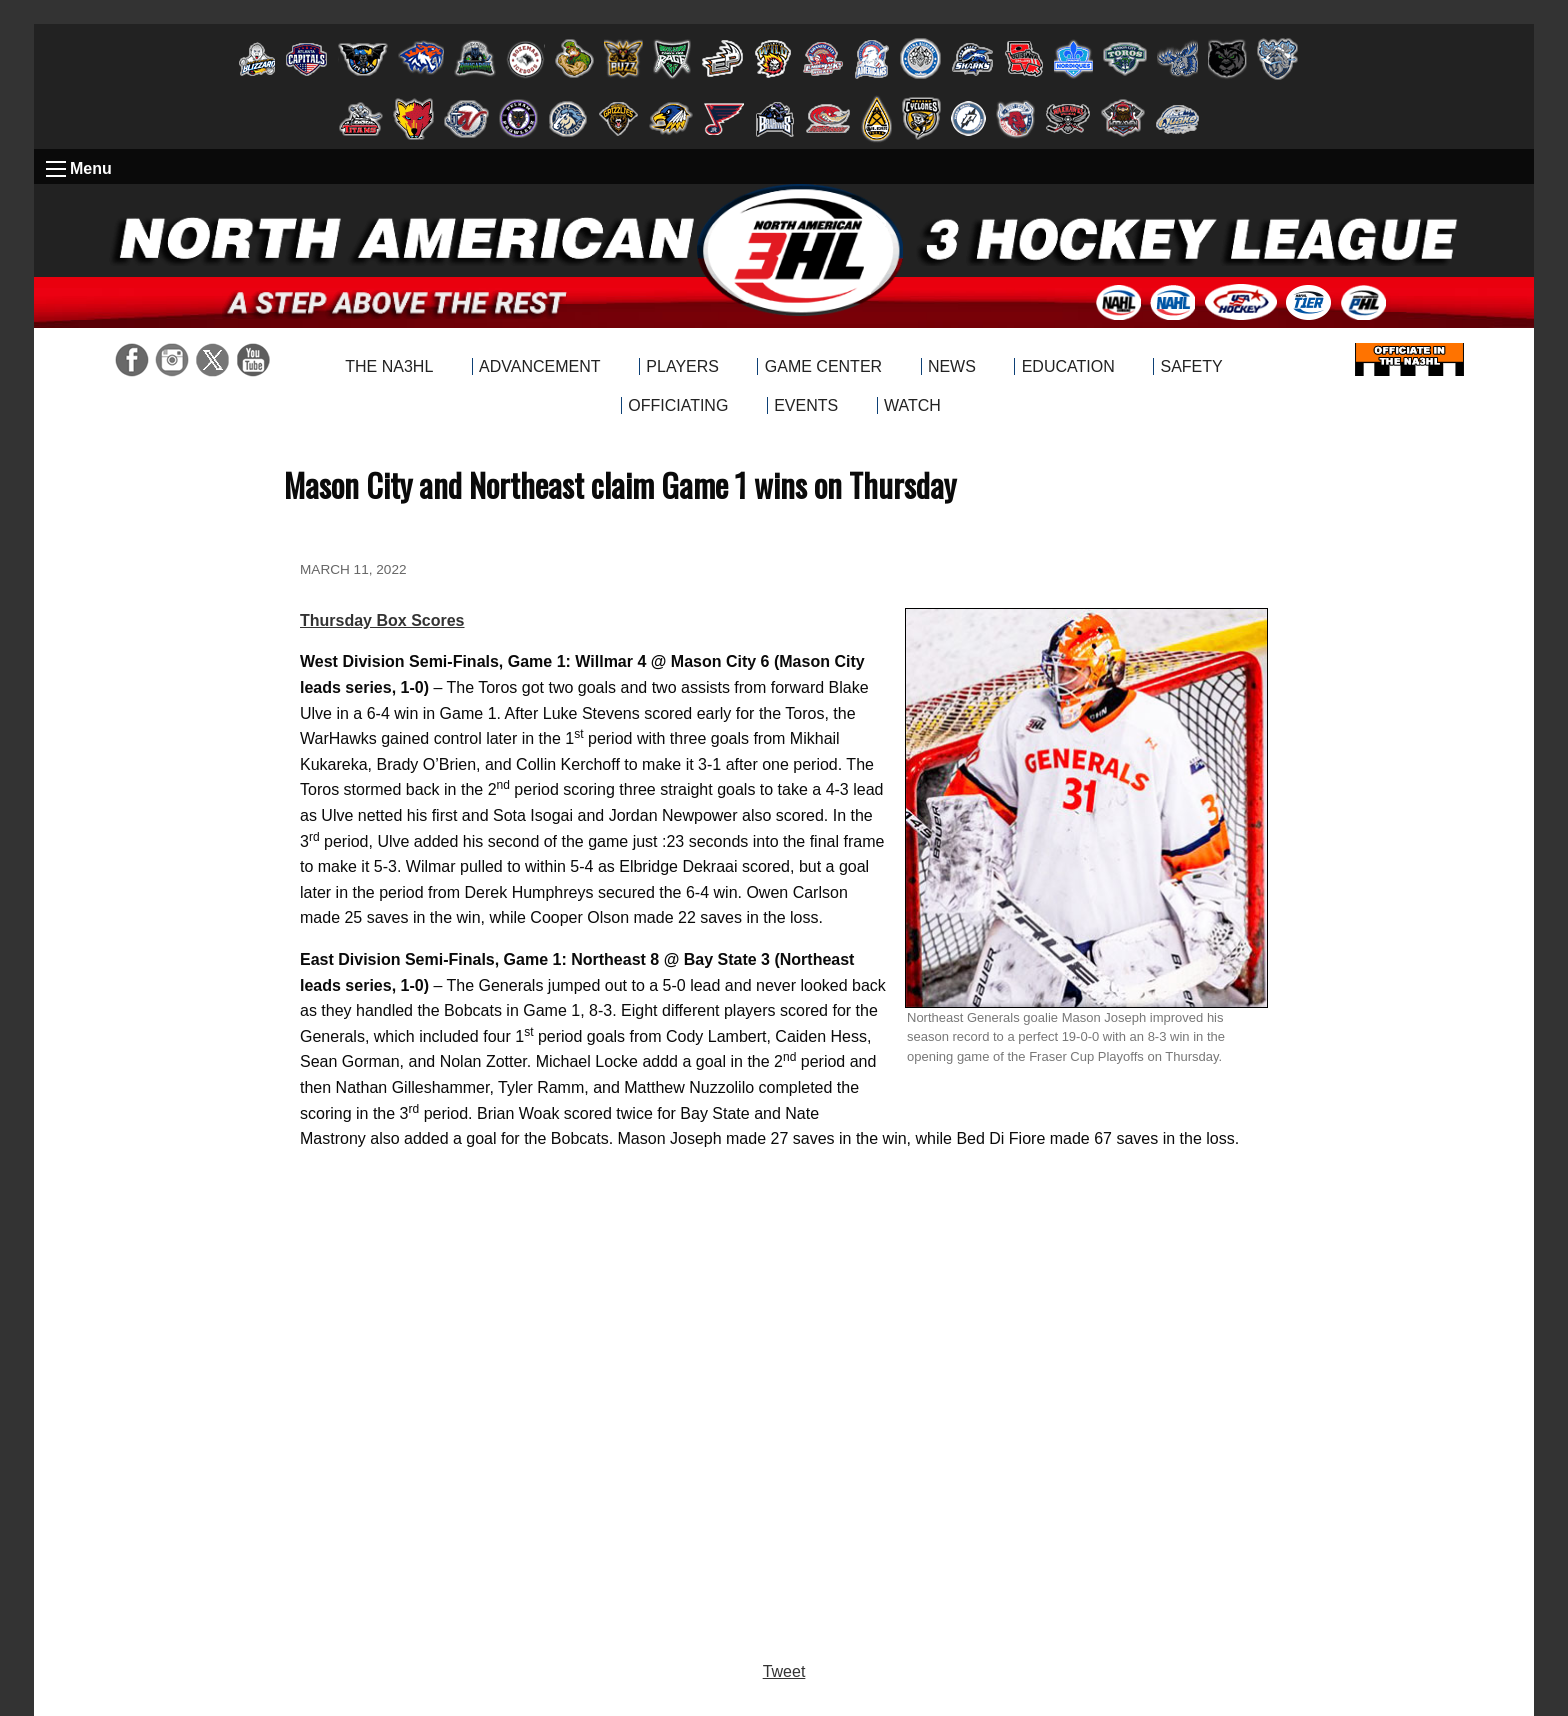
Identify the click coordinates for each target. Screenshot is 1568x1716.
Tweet (784, 1671)
